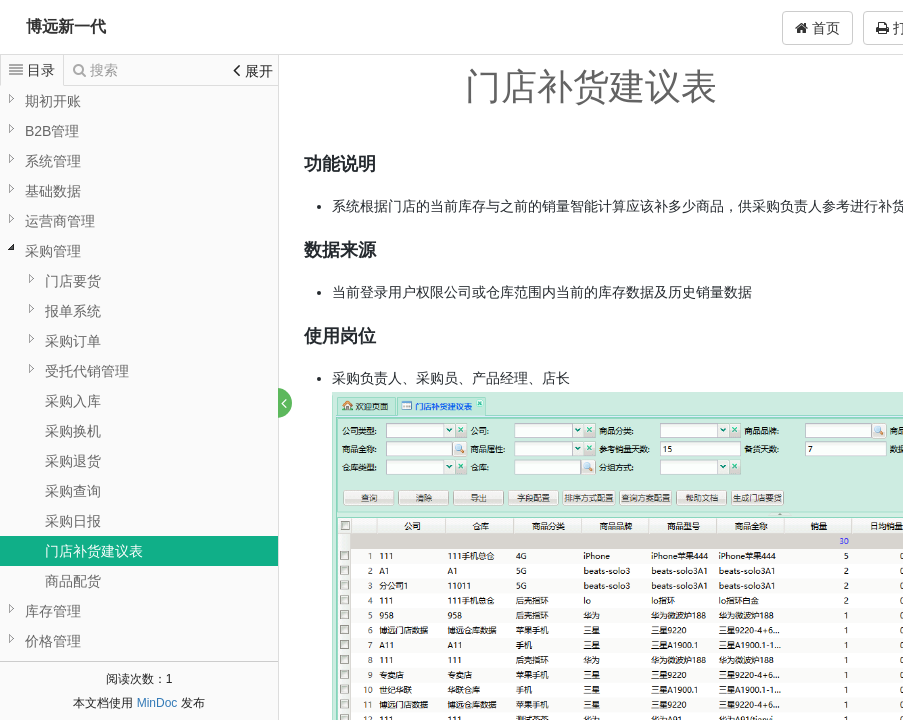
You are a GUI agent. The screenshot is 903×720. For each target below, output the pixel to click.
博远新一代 (66, 26)
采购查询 (73, 491)
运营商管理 (60, 221)
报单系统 (73, 311)
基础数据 (53, 191)
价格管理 (53, 641)
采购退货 (73, 461)
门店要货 (73, 281)
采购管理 (53, 251)
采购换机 (73, 431)
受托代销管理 (87, 371)
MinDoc (157, 703)
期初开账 (53, 101)
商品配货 (73, 581)
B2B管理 (52, 131)
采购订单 (73, 341)
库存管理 (53, 611)
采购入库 (73, 401)
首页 (817, 28)
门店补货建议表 (94, 551)
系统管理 (53, 161)
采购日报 (73, 521)
